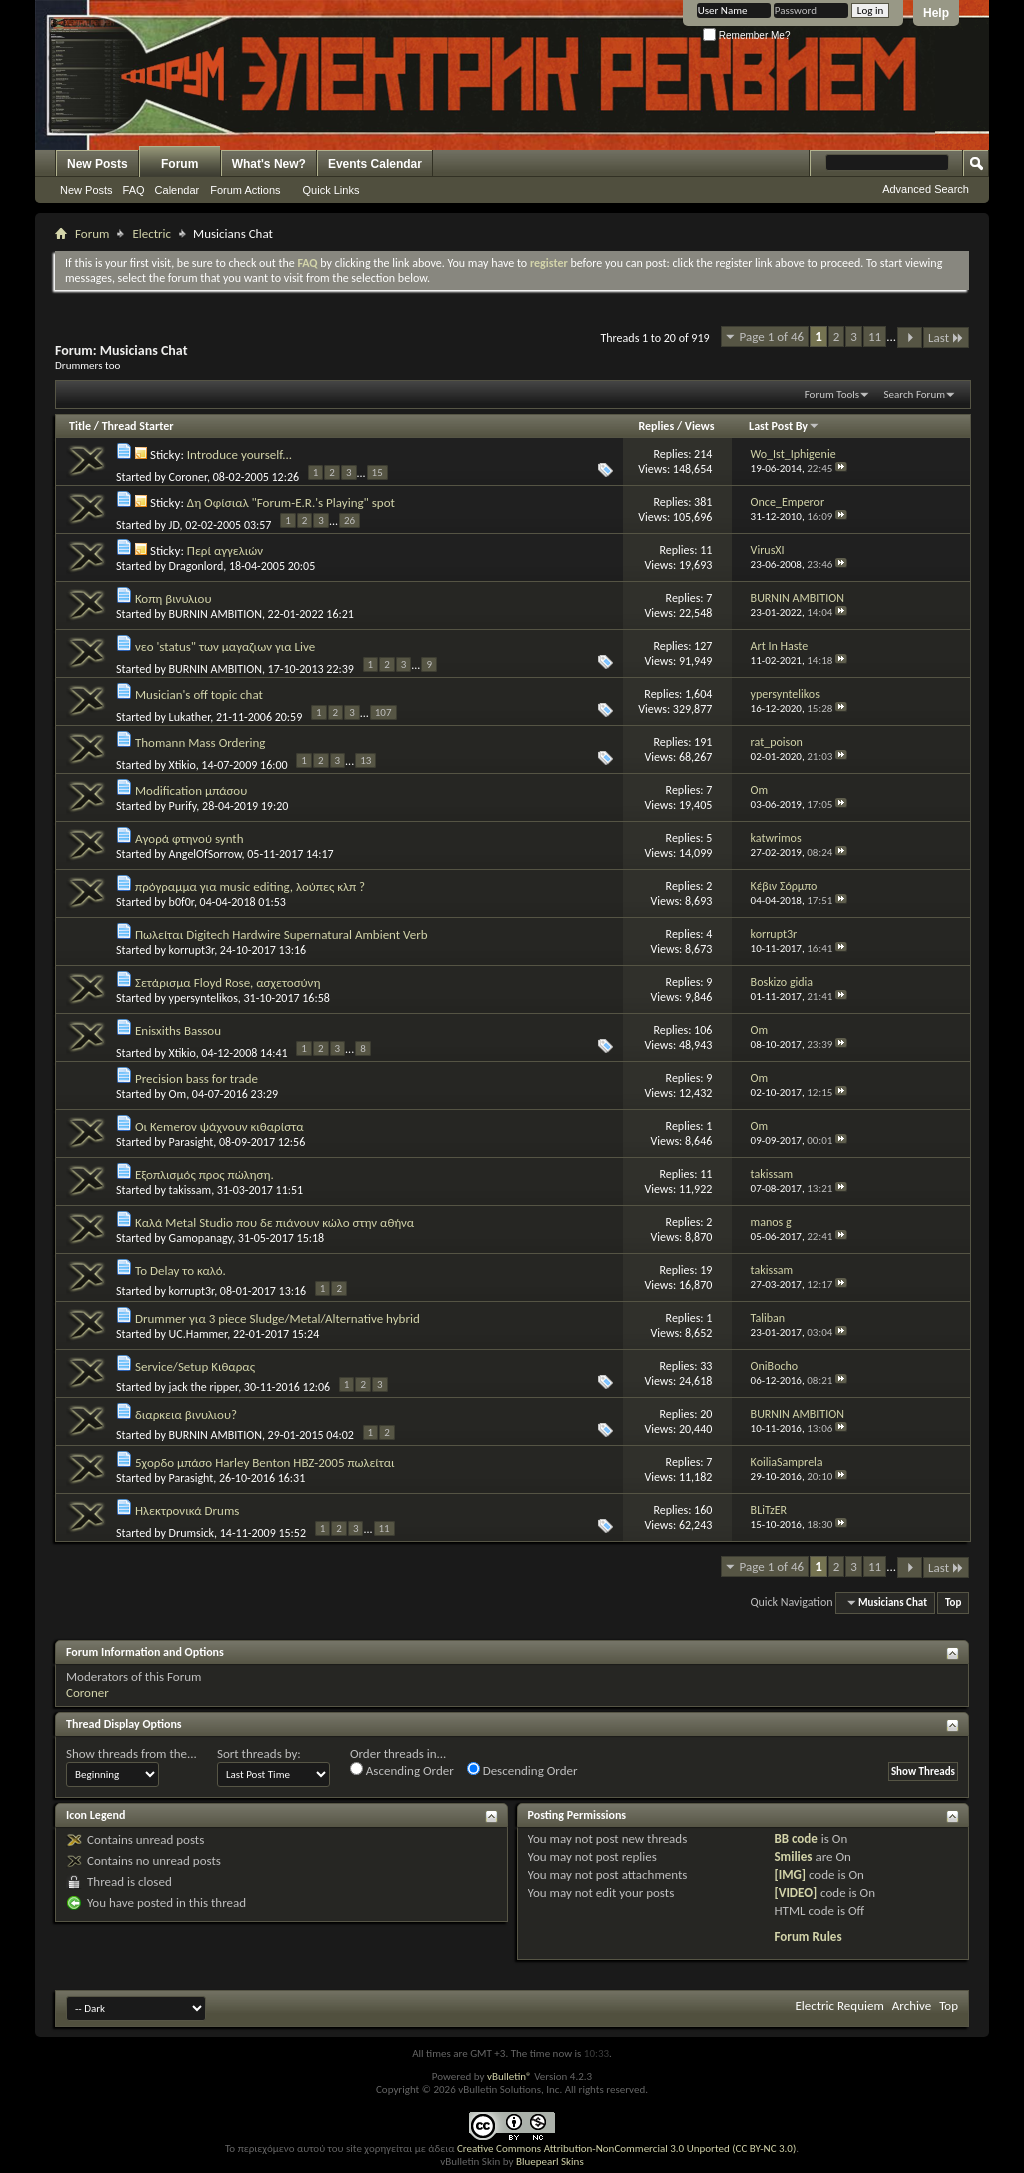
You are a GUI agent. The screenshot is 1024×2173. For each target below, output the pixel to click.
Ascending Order (402, 1770)
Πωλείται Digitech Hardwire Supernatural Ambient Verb (281, 934)
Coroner (188, 477)
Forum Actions (245, 190)
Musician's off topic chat (199, 694)
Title (80, 426)
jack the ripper (204, 1387)
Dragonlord (196, 566)
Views (700, 426)
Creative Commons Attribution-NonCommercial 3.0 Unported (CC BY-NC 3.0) (626, 2148)
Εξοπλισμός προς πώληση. (204, 1174)
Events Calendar (375, 164)
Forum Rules (807, 1936)
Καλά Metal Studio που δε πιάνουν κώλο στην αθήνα (274, 1222)
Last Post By (784, 426)
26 (349, 520)
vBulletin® (509, 2076)
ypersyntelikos (203, 998)
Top (953, 1602)
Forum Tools (832, 394)
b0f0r (181, 902)
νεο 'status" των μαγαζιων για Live (225, 646)
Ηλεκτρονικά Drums (187, 1510)
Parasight (191, 1142)
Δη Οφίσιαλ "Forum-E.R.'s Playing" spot (291, 502)
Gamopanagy (201, 1238)
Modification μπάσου (191, 790)
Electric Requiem (839, 2005)
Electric (151, 233)
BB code (795, 1838)
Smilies (793, 1856)
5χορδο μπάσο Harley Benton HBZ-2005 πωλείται (265, 1462)
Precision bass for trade (196, 1078)
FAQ (134, 190)
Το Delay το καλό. (180, 1270)
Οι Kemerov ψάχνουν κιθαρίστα (219, 1126)
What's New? (269, 164)
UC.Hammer (198, 1334)
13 (365, 760)
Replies (656, 426)
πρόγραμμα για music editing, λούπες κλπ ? (250, 886)
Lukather (190, 717)
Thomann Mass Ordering (200, 742)
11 (874, 336)
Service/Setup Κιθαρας (195, 1366)
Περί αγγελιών (225, 550)
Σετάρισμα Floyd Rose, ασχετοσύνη (228, 982)
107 (383, 712)
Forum (179, 164)
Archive (911, 2005)
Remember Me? (746, 35)
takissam (190, 1190)
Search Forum (915, 394)
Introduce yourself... (239, 454)
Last (946, 337)
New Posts (97, 164)
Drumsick (191, 1533)
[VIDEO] (795, 1892)
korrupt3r (192, 950)
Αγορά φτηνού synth (189, 838)
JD (174, 525)
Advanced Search (925, 189)
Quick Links (331, 190)
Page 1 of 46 (772, 336)
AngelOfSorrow (205, 854)
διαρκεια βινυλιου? (186, 1414)
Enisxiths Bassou (178, 1030)
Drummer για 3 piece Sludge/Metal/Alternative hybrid (277, 1318)
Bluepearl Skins (550, 2161)
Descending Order (522, 1770)
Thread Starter (138, 426)
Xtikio (182, 765)
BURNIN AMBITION (215, 614)
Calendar (177, 190)
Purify (183, 806)
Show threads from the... (131, 1753)
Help (936, 13)
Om (178, 1094)
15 (377, 472)
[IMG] (790, 1874)
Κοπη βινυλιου (173, 598)
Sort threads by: (259, 1753)
